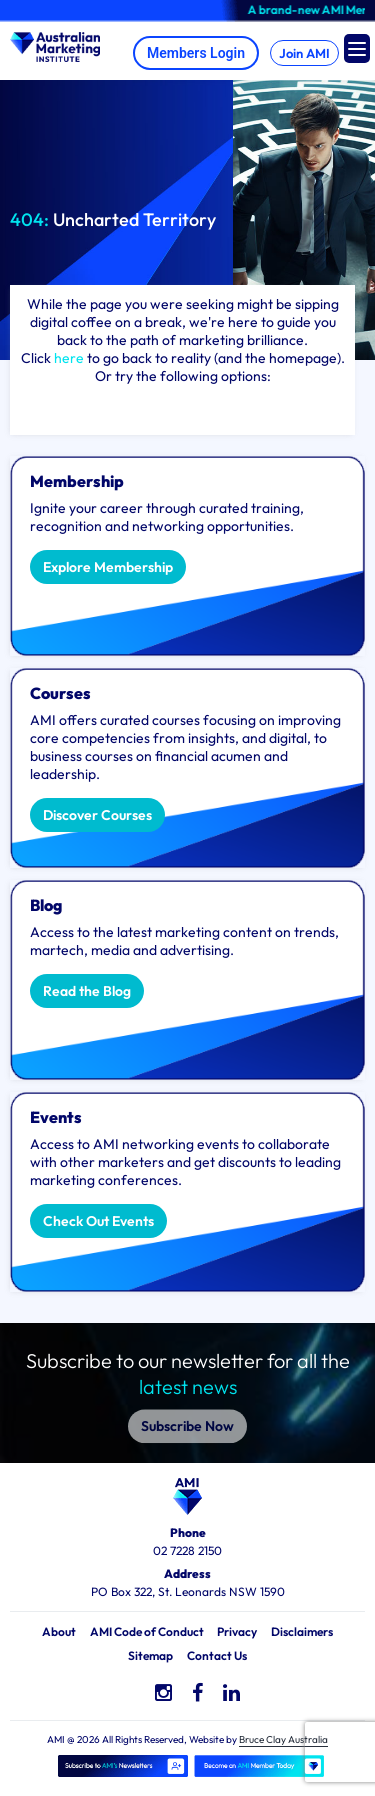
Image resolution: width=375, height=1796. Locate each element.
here (69, 358)
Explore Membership (108, 567)
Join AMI (304, 53)
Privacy (237, 1631)
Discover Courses (97, 815)
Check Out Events (98, 1221)
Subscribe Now (187, 1416)
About (59, 1631)
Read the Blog (87, 991)
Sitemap (150, 1655)
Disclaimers (302, 1631)
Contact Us (217, 1655)
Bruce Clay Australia (283, 1739)
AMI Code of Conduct (147, 1631)
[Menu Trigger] (357, 48)
